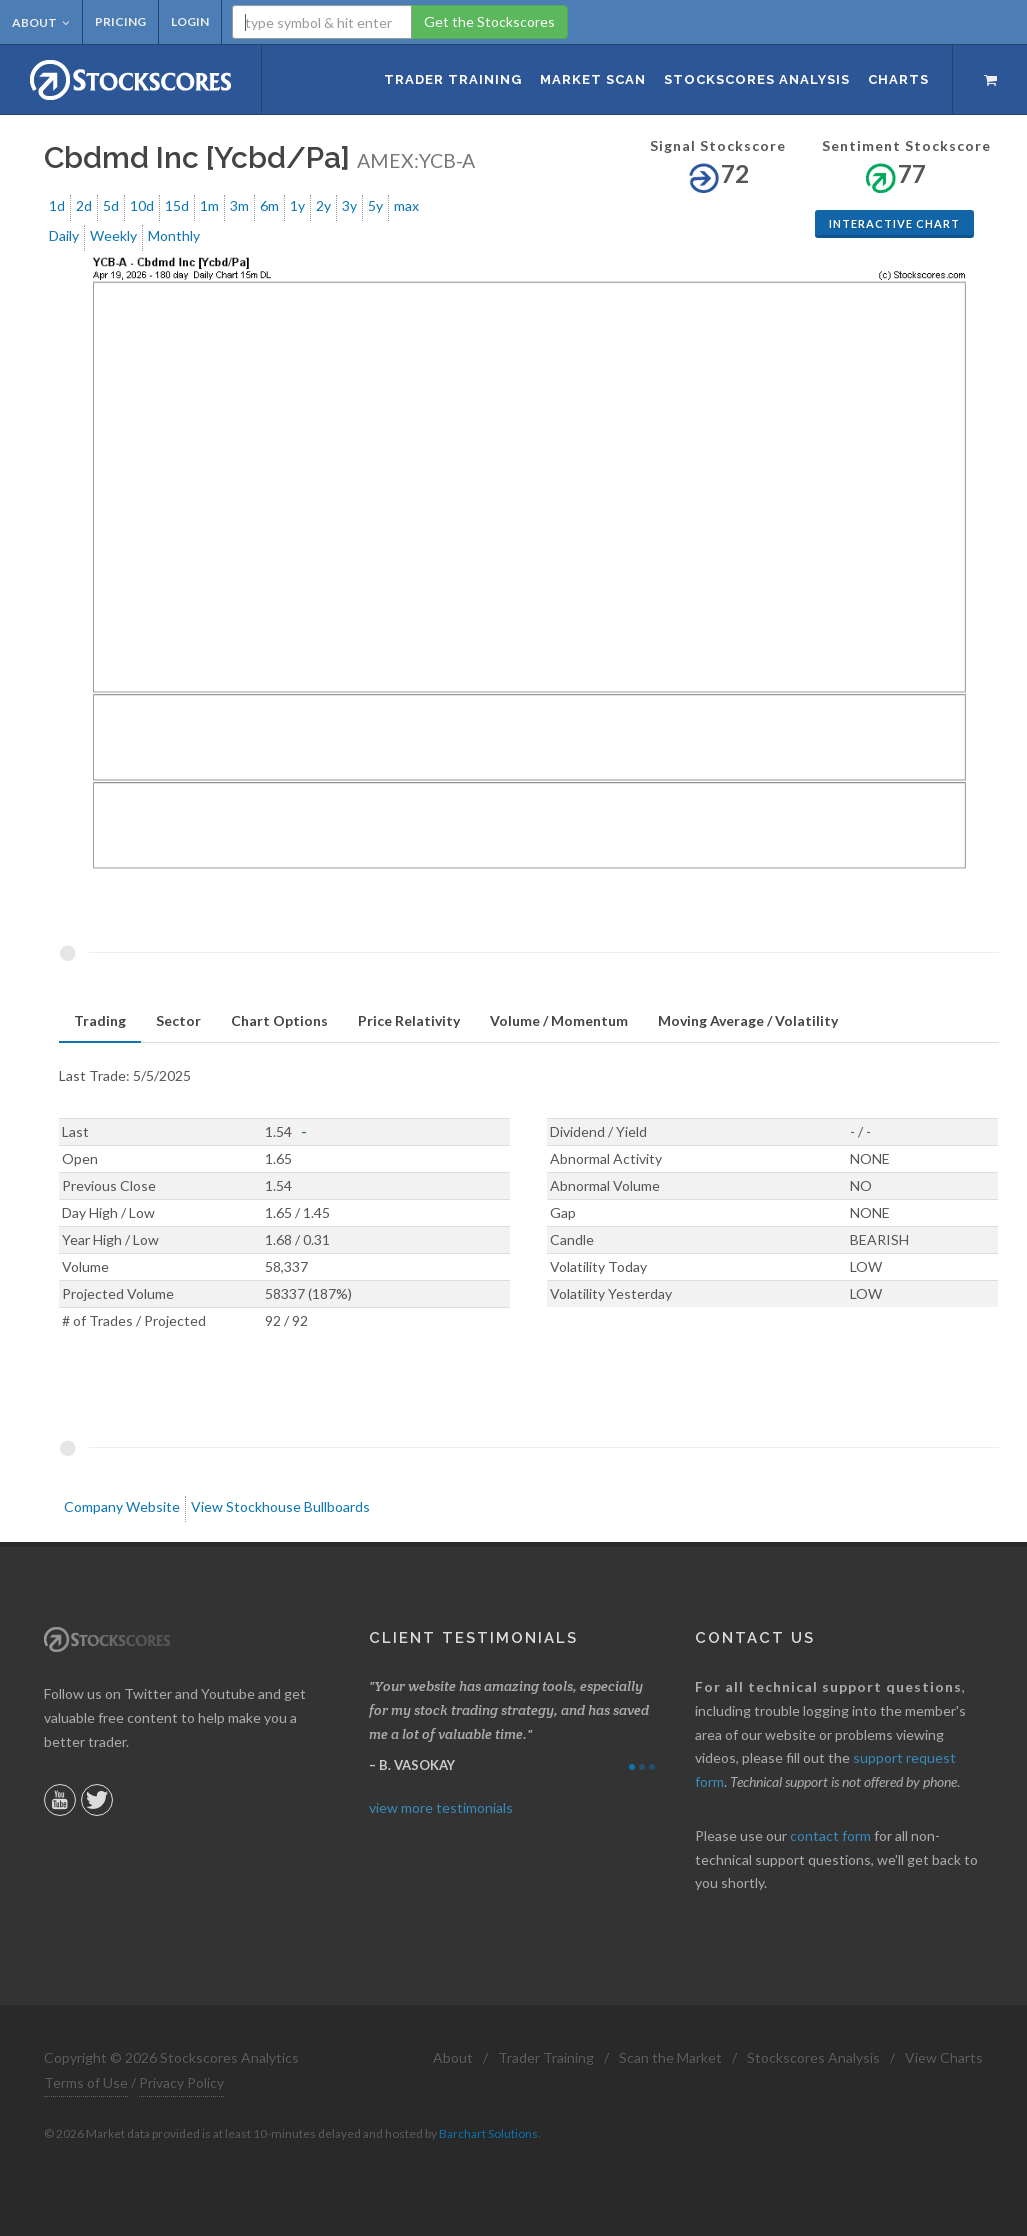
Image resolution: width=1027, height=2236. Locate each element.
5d (111, 205)
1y (297, 205)
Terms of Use (86, 2082)
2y (323, 205)
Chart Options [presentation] (279, 1020)
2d (84, 205)
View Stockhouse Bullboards (280, 1506)
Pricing (120, 21)
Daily (64, 235)
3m (239, 205)
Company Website (122, 1506)
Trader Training (546, 2057)
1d (57, 205)
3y (349, 205)
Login (190, 21)
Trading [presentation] (100, 1020)
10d (142, 205)
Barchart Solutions (488, 2133)
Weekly (113, 235)
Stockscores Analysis (813, 2057)
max (406, 205)
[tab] (100, 1021)
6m (269, 205)
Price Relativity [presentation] (409, 1020)
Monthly (174, 235)
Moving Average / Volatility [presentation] (748, 1020)
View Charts (944, 2057)
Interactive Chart (894, 223)
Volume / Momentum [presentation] (559, 1020)
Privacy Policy (181, 2082)
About (41, 22)
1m (209, 205)
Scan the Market (670, 2057)
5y (375, 205)
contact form (830, 1835)
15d (177, 205)
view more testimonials (441, 1807)
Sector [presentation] (178, 1020)
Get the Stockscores (489, 21)
